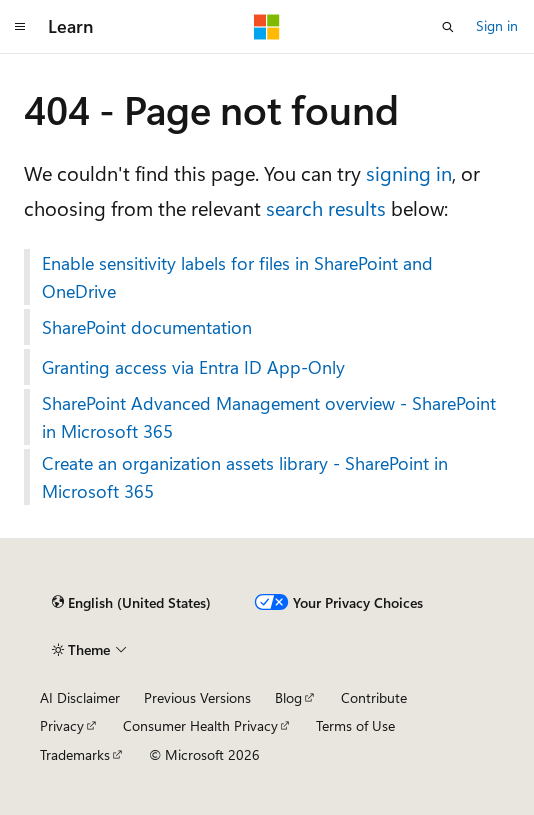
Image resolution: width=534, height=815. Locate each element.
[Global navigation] (20, 27)
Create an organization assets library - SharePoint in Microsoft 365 (245, 477)
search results (326, 207)
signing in (409, 172)
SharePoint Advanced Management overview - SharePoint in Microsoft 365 (269, 417)
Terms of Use (355, 725)
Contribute (374, 697)
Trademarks (75, 754)
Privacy (62, 725)
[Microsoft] (267, 27)
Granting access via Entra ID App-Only (193, 367)
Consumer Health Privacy (200, 725)
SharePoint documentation (147, 327)
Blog (288, 697)
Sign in (497, 25)
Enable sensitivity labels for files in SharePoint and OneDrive (237, 277)
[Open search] (448, 27)
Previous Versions (197, 697)
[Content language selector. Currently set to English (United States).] (131, 603)
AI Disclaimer (80, 697)
